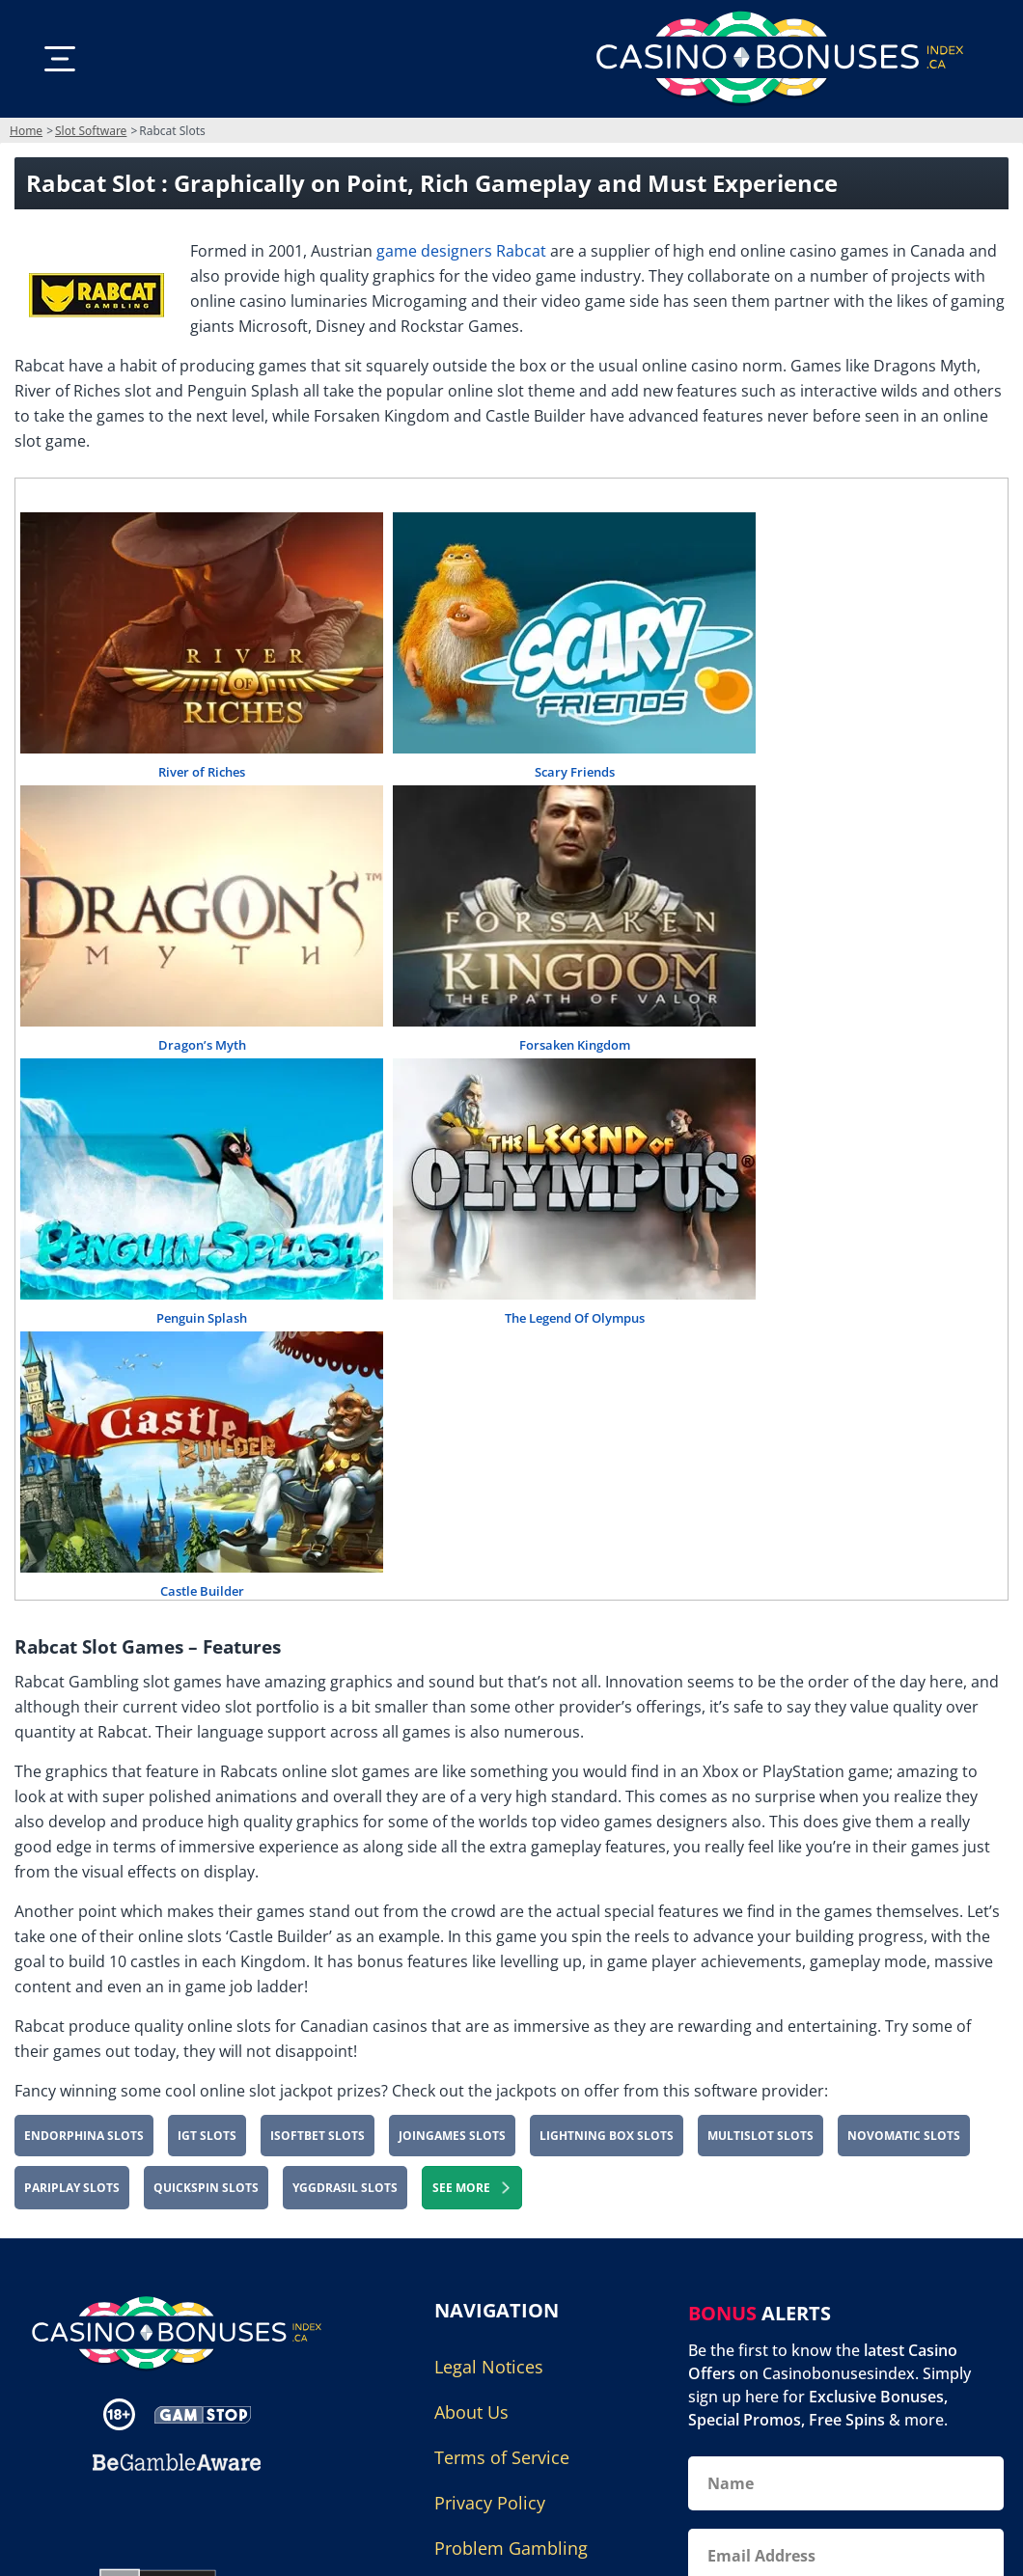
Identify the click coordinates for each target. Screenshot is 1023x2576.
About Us (471, 2412)
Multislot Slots (760, 2135)
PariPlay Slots (72, 2187)
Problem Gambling (511, 2548)
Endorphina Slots (84, 2135)
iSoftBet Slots (317, 2135)
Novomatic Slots (903, 2135)
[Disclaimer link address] (202, 2414)
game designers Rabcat (461, 250)
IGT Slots (207, 2135)
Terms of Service (501, 2457)
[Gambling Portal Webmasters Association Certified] (167, 2518)
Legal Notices (488, 2366)
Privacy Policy (489, 2502)
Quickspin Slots (206, 2187)
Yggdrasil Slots (345, 2187)
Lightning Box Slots (606, 2135)
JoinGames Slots (452, 2135)
